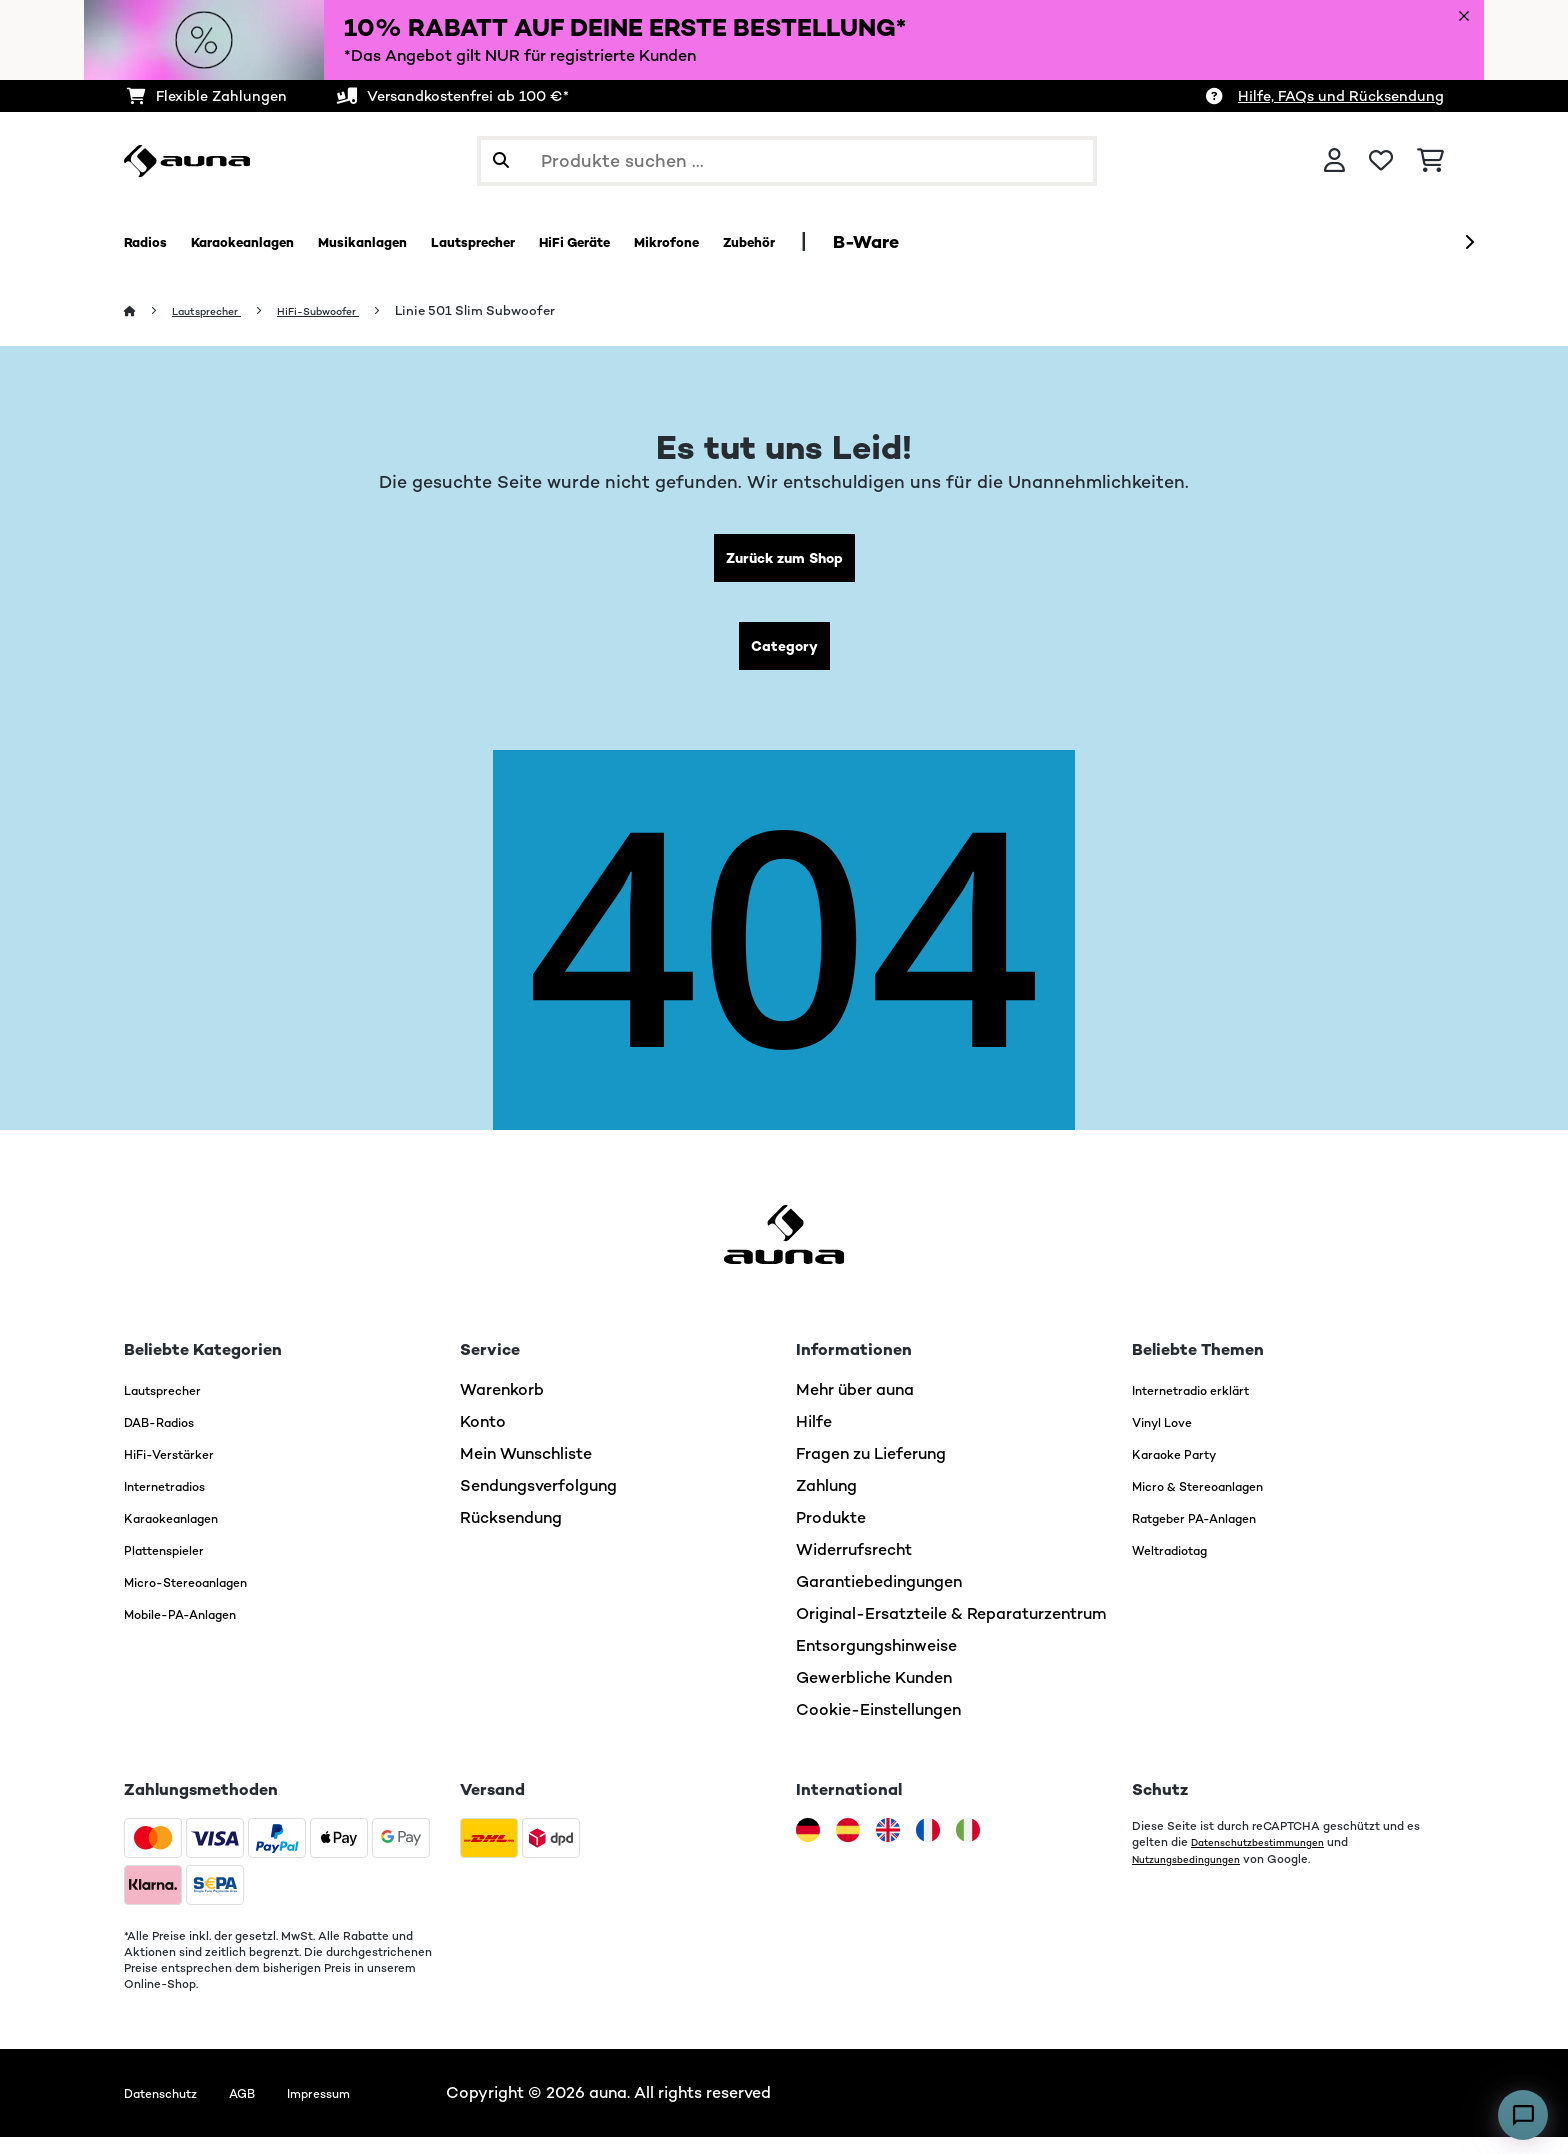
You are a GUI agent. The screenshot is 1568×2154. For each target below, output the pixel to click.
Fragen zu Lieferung (871, 1470)
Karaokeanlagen (186, 1534)
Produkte (831, 1534)
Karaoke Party (1187, 1470)
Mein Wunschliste (526, 1470)
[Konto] (1334, 161)
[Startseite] (149, 311)
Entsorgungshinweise (876, 1662)
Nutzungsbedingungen (1195, 1875)
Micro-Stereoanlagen (206, 1598)
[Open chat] (1523, 2115)
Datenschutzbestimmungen (1270, 1859)
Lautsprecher (218, 311)
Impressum (362, 2109)
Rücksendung (511, 1534)
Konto (483, 1438)
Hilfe (814, 1438)
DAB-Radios (171, 1438)
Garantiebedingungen (879, 1598)
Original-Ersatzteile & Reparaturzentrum (951, 1630)
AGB (270, 2109)
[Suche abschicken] (501, 161)
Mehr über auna (855, 1406)
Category (784, 658)
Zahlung (826, 1502)
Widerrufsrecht (854, 1566)
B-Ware (1053, 242)
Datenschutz (172, 2109)
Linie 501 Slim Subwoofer (517, 311)
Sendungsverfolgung (538, 1502)
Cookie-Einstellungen (878, 1726)
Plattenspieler (177, 1566)
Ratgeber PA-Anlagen (1215, 1534)
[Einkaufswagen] (1430, 161)
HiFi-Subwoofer (349, 311)
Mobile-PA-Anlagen (199, 1630)
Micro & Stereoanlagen (1220, 1502)
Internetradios (178, 1502)
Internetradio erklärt (1209, 1406)
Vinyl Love (1171, 1438)
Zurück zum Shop (784, 562)
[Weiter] (1469, 243)
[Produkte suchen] (787, 161)
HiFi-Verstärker (182, 1470)
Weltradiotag (1183, 1566)
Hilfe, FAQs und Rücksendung (1341, 96)
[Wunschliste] (1381, 161)
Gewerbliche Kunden (874, 1694)
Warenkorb (502, 1406)
